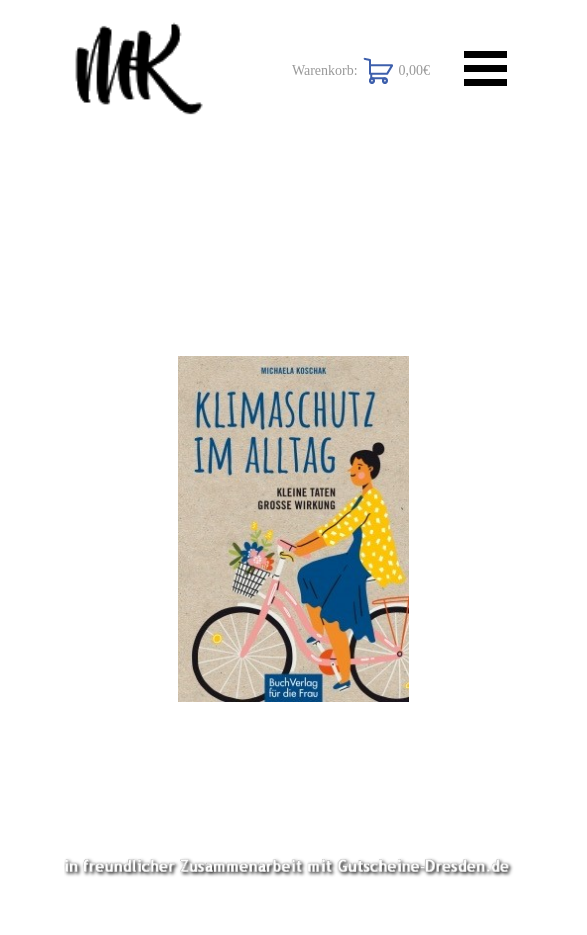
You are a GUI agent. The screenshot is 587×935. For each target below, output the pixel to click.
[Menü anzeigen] (486, 68)
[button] (293, 529)
